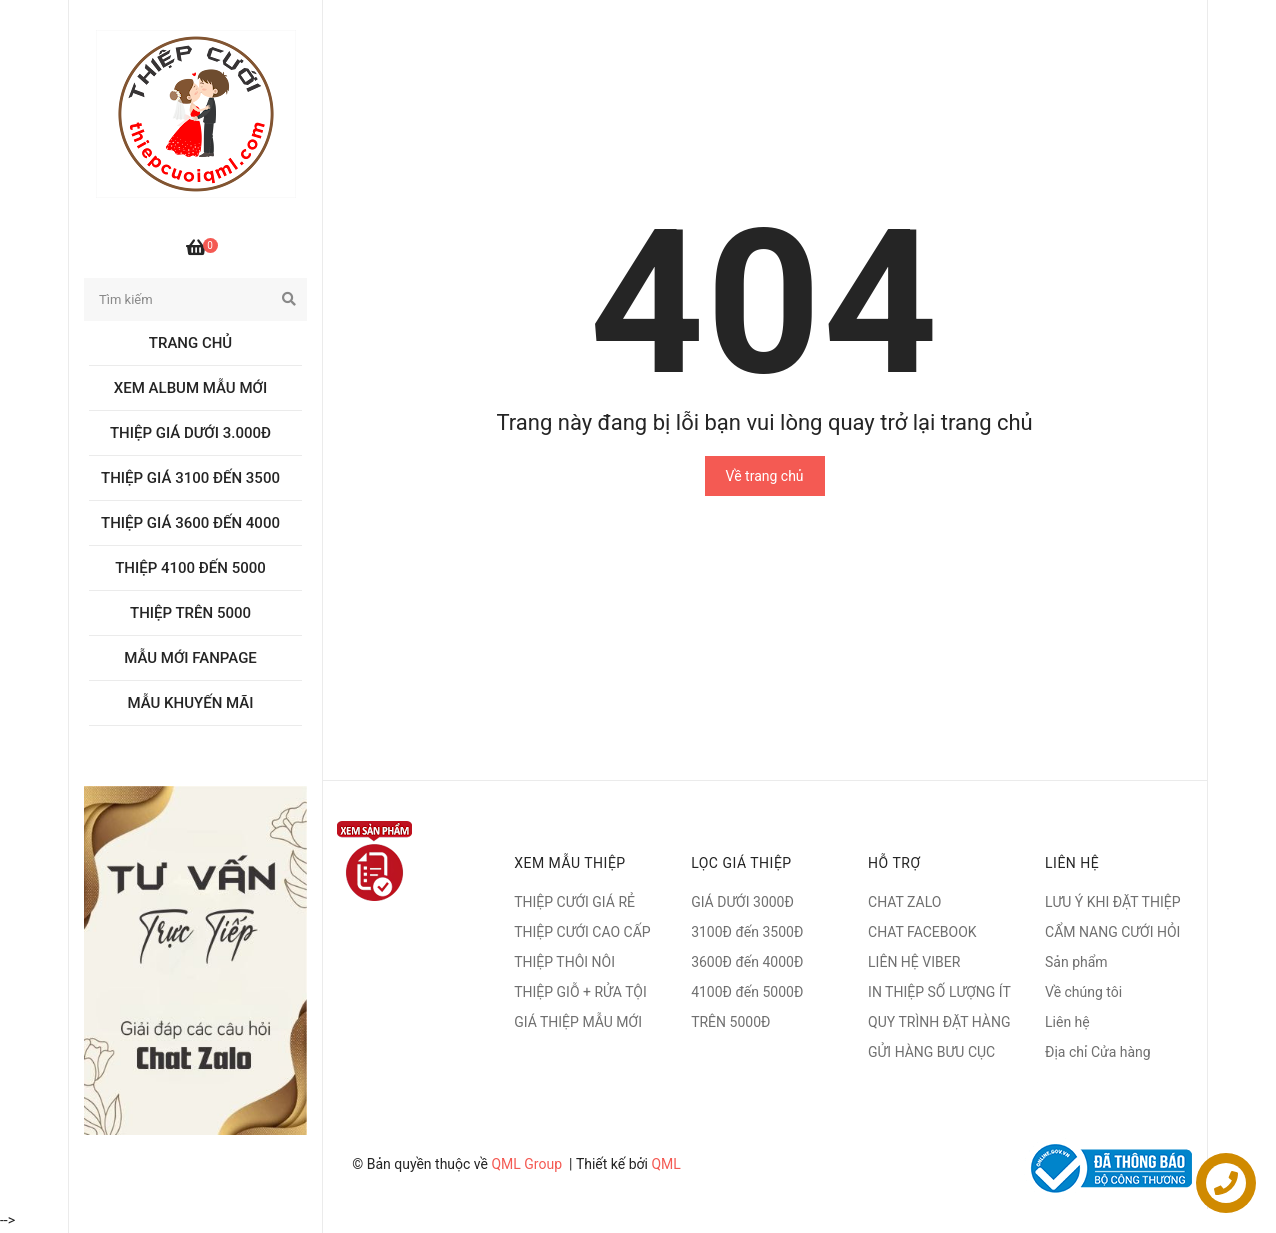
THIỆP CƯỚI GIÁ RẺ (574, 902)
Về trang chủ (765, 476)
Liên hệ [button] (1072, 863)
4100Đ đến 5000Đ (747, 992)
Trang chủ (190, 343)
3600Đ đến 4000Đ (747, 962)
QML (665, 1164)
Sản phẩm (1076, 962)
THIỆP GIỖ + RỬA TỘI (580, 992)
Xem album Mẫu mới (190, 388)
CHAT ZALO (904, 902)
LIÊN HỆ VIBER (914, 962)
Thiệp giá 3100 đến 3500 (190, 478)
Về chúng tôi (1083, 992)
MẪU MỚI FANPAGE (190, 658)
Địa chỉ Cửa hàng (1098, 1052)
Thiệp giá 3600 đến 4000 (190, 523)
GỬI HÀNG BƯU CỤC (931, 1052)
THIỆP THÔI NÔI (564, 962)
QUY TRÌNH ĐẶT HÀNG (939, 1022)
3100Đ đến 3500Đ (747, 932)
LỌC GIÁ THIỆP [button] (741, 863)
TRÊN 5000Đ (730, 1022)
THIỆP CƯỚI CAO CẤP (582, 932)
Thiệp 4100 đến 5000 (190, 568)
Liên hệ (1067, 1022)
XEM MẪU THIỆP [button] (570, 863)
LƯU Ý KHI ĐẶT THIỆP (1112, 902)
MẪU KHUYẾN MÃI (191, 703)
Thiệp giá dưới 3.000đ (190, 433)
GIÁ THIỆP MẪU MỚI (578, 1022)
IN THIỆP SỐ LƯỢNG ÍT (939, 992)
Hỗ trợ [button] (894, 863)
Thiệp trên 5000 (190, 613)
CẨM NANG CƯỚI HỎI (1112, 932)
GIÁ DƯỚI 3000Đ (742, 902)
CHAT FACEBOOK (922, 932)
